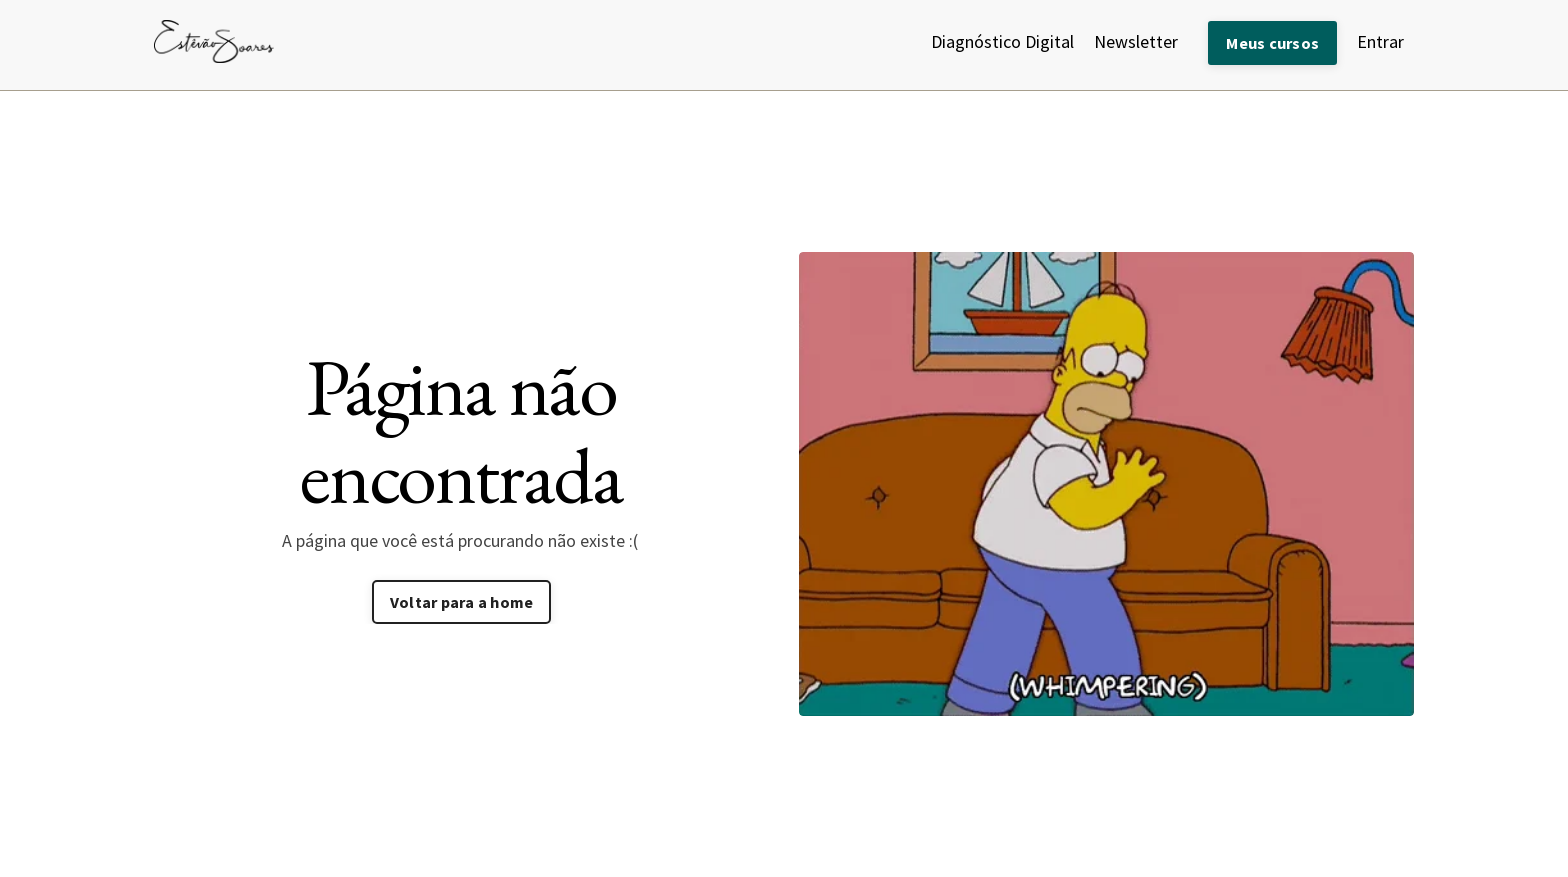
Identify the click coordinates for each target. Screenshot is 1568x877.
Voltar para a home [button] (462, 602)
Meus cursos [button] (1272, 43)
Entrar (1380, 41)
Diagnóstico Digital (1002, 41)
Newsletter (1136, 41)
